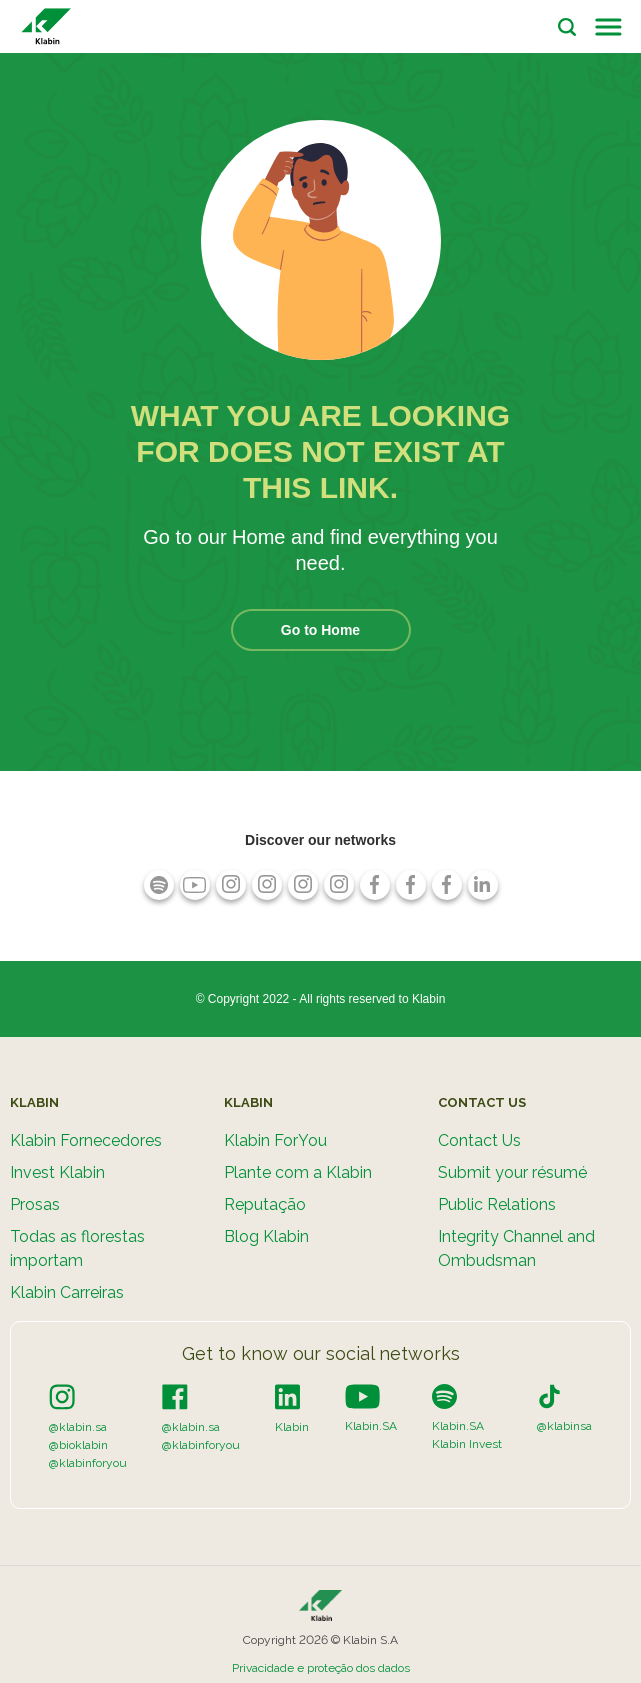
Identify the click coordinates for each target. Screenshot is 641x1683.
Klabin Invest (467, 1444)
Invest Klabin (57, 1172)
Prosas (35, 1204)
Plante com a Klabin (298, 1172)
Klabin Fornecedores (86, 1140)
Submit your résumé (512, 1172)
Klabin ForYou (275, 1140)
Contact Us (479, 1140)
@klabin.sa (78, 1427)
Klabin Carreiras (67, 1292)
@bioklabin (78, 1445)
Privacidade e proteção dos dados (321, 1668)
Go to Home (320, 630)
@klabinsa (564, 1426)
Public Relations (497, 1204)
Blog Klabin (266, 1236)
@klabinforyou (88, 1463)
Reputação (265, 1204)
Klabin (292, 1427)
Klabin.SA (371, 1426)
